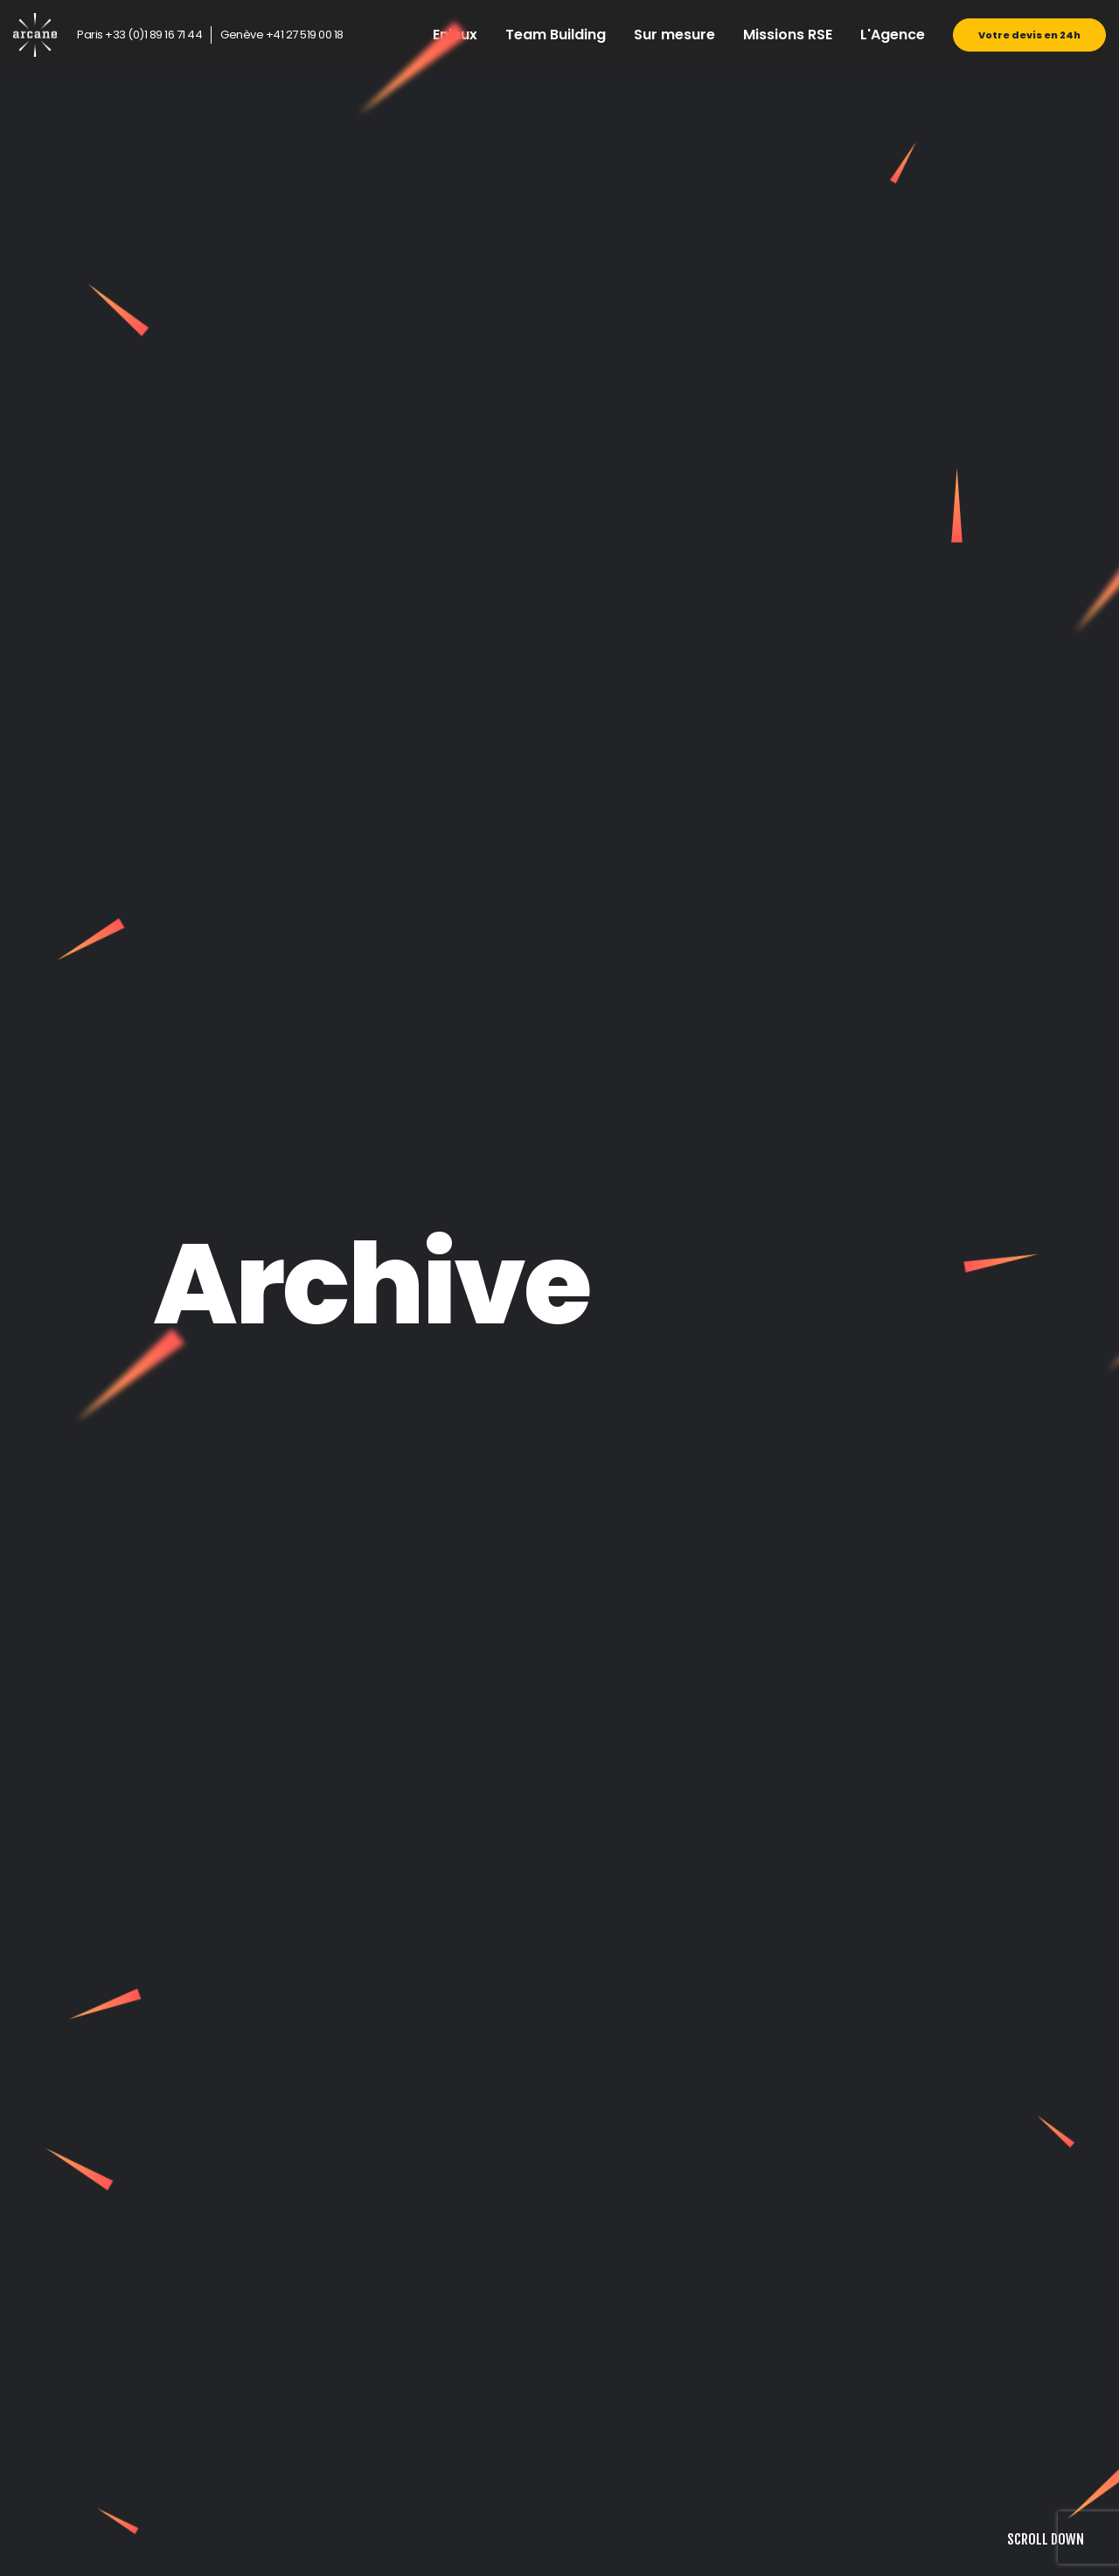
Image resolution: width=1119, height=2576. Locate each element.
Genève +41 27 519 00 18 (282, 34)
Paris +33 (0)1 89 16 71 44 (139, 34)
